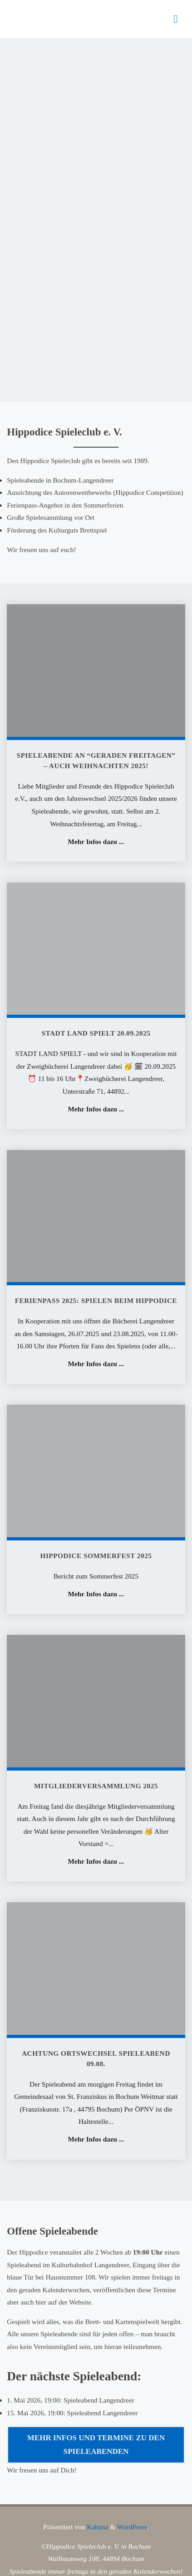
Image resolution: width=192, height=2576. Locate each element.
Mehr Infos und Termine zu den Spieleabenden (96, 2444)
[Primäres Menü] (175, 19)
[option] (96, 220)
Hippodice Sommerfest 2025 (96, 1555)
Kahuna (96, 2527)
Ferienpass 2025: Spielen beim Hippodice (96, 1300)
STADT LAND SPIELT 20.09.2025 (96, 1033)
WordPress (132, 2527)
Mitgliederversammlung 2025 (96, 1786)
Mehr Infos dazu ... (96, 842)
